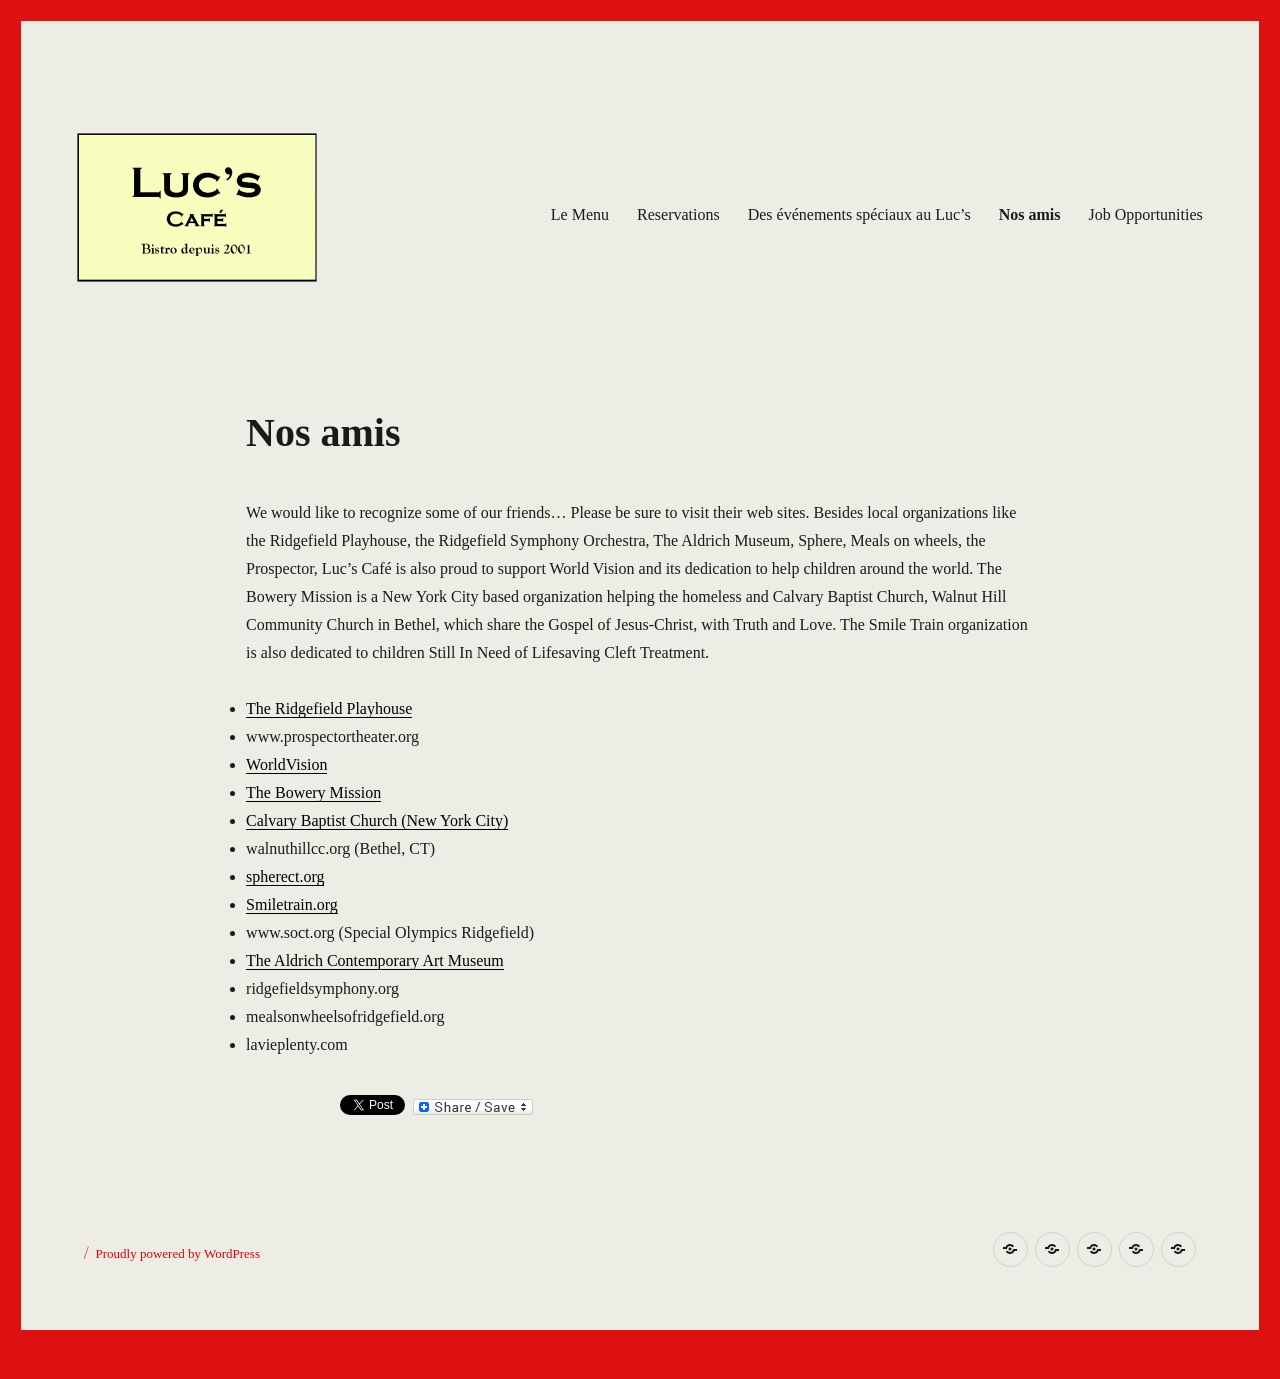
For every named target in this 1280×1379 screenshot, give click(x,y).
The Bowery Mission (313, 792)
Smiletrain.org (292, 904)
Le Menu (580, 214)
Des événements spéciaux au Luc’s (859, 214)
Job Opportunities (1146, 214)
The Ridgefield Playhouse (329, 708)
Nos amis (1030, 214)
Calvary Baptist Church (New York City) (377, 820)
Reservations (678, 214)
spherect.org (285, 876)
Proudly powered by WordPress (178, 1253)
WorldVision (286, 764)
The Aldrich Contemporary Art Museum (375, 960)
